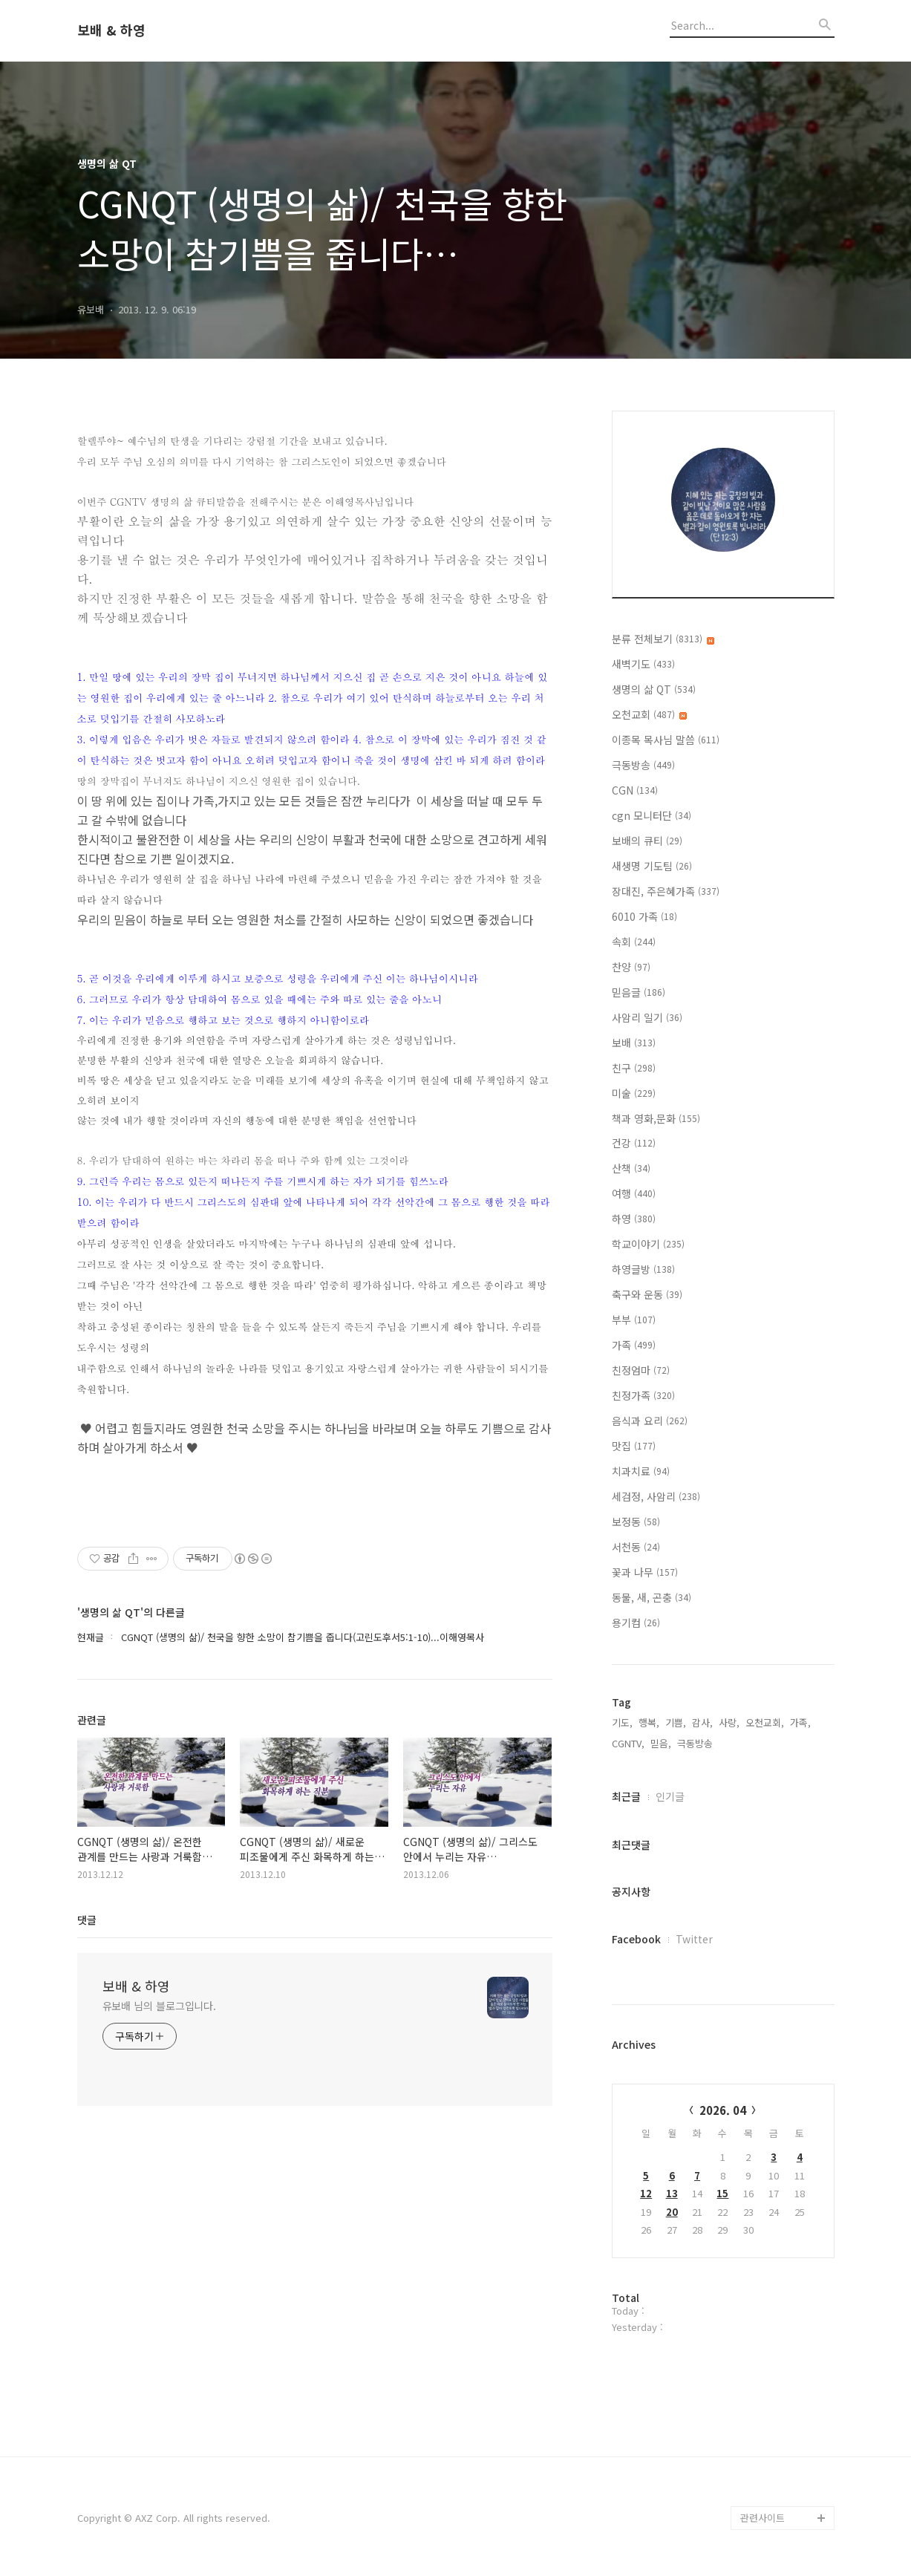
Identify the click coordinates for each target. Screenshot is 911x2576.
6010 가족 (644, 916)
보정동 (636, 1521)
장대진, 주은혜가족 (665, 891)
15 (722, 2193)
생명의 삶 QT (654, 689)
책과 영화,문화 (656, 1118)
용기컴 (636, 1622)
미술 (634, 1093)
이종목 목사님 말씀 (665, 739)
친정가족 (643, 1395)
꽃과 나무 (645, 1572)
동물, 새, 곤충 (651, 1597)
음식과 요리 (650, 1420)
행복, (649, 1722)
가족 (634, 1344)
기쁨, (675, 1722)
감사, (702, 1722)
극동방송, (696, 1743)
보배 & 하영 (111, 30)
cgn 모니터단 (651, 815)
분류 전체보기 (663, 638)
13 (672, 2193)
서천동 (636, 1546)
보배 (634, 1042)
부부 (634, 1319)
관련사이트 (762, 2518)
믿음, (660, 1743)
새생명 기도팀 (652, 865)
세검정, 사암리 (656, 1496)
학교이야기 (648, 1243)
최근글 (626, 1796)
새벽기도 (643, 663)
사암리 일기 (647, 1017)
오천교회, (764, 1722)
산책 (631, 1168)
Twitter (694, 1938)
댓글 (87, 1919)
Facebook (636, 1938)
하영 (634, 1218)
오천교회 (649, 714)
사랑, (729, 1722)
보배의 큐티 (647, 840)
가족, (800, 1722)
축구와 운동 (647, 1294)
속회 (634, 941)
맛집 (634, 1445)
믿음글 (638, 992)
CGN (635, 790)
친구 (634, 1067)
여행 (634, 1193)
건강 (634, 1142)
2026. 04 (722, 2110)
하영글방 (643, 1269)
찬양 (631, 966)
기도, (622, 1722)
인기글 (670, 1796)
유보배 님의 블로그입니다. (159, 2005)
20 (672, 2212)
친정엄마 (641, 1370)
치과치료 (641, 1471)
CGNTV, (628, 1743)
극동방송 (643, 764)
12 (646, 2193)
